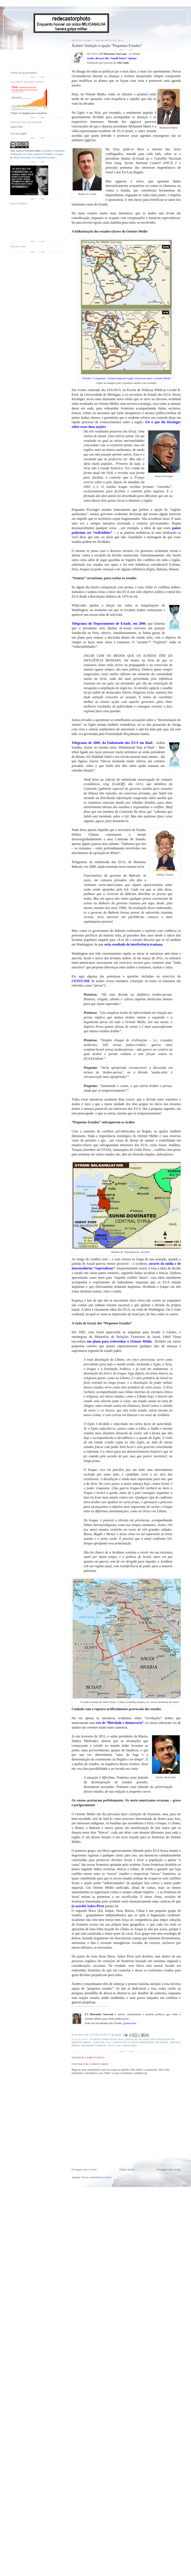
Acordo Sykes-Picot (103, 2039)
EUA (108, 2042)
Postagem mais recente (84, 2169)
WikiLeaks (130, 2045)
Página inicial (126, 2169)
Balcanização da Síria (134, 2039)
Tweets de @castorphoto (23, 72)
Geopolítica (121, 2042)
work (18, 150)
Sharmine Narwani (94, 2045)
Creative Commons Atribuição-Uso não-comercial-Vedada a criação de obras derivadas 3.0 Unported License (37, 154)
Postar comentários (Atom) (96, 2177)
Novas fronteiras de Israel (150, 2042)
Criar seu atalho (18, 133)
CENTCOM (99, 2042)
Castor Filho (16, 127)
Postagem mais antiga (169, 2169)
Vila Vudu (114, 2045)
